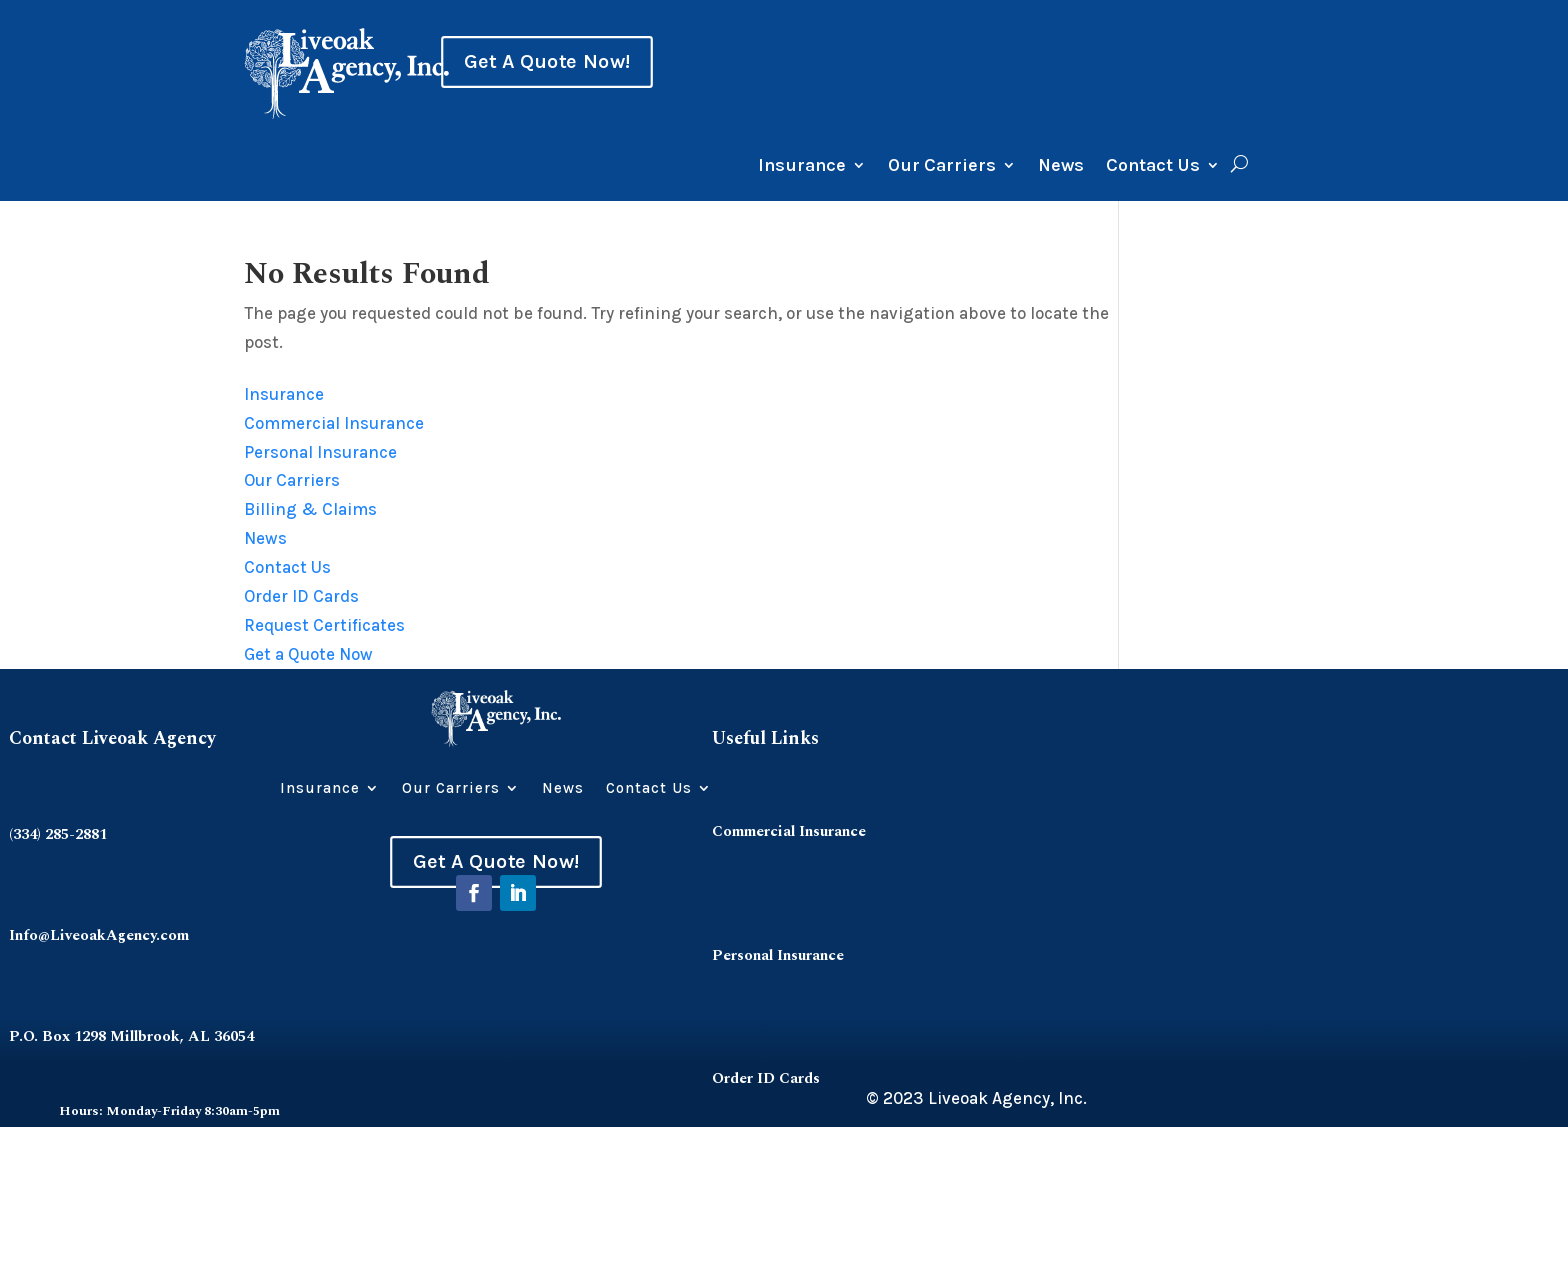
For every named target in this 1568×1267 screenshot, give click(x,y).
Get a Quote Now (308, 654)
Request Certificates (324, 625)
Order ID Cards (301, 596)
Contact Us (1153, 167)
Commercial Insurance (334, 423)
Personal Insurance (320, 452)
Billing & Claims (310, 509)
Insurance (802, 167)
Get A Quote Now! (547, 62)
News (1061, 167)
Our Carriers (942, 167)
